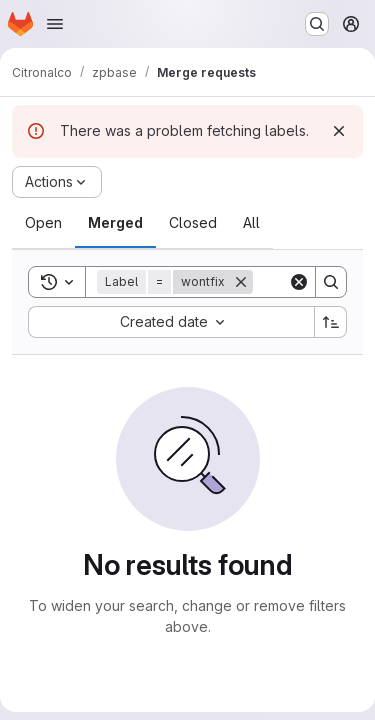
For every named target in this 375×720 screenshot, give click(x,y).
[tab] (43, 223)
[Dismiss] (339, 131)
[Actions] (57, 182)
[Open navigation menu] (55, 24)
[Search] (331, 282)
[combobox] (171, 322)
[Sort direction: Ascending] (331, 322)
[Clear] (299, 282)
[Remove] (241, 282)
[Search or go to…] (317, 24)
